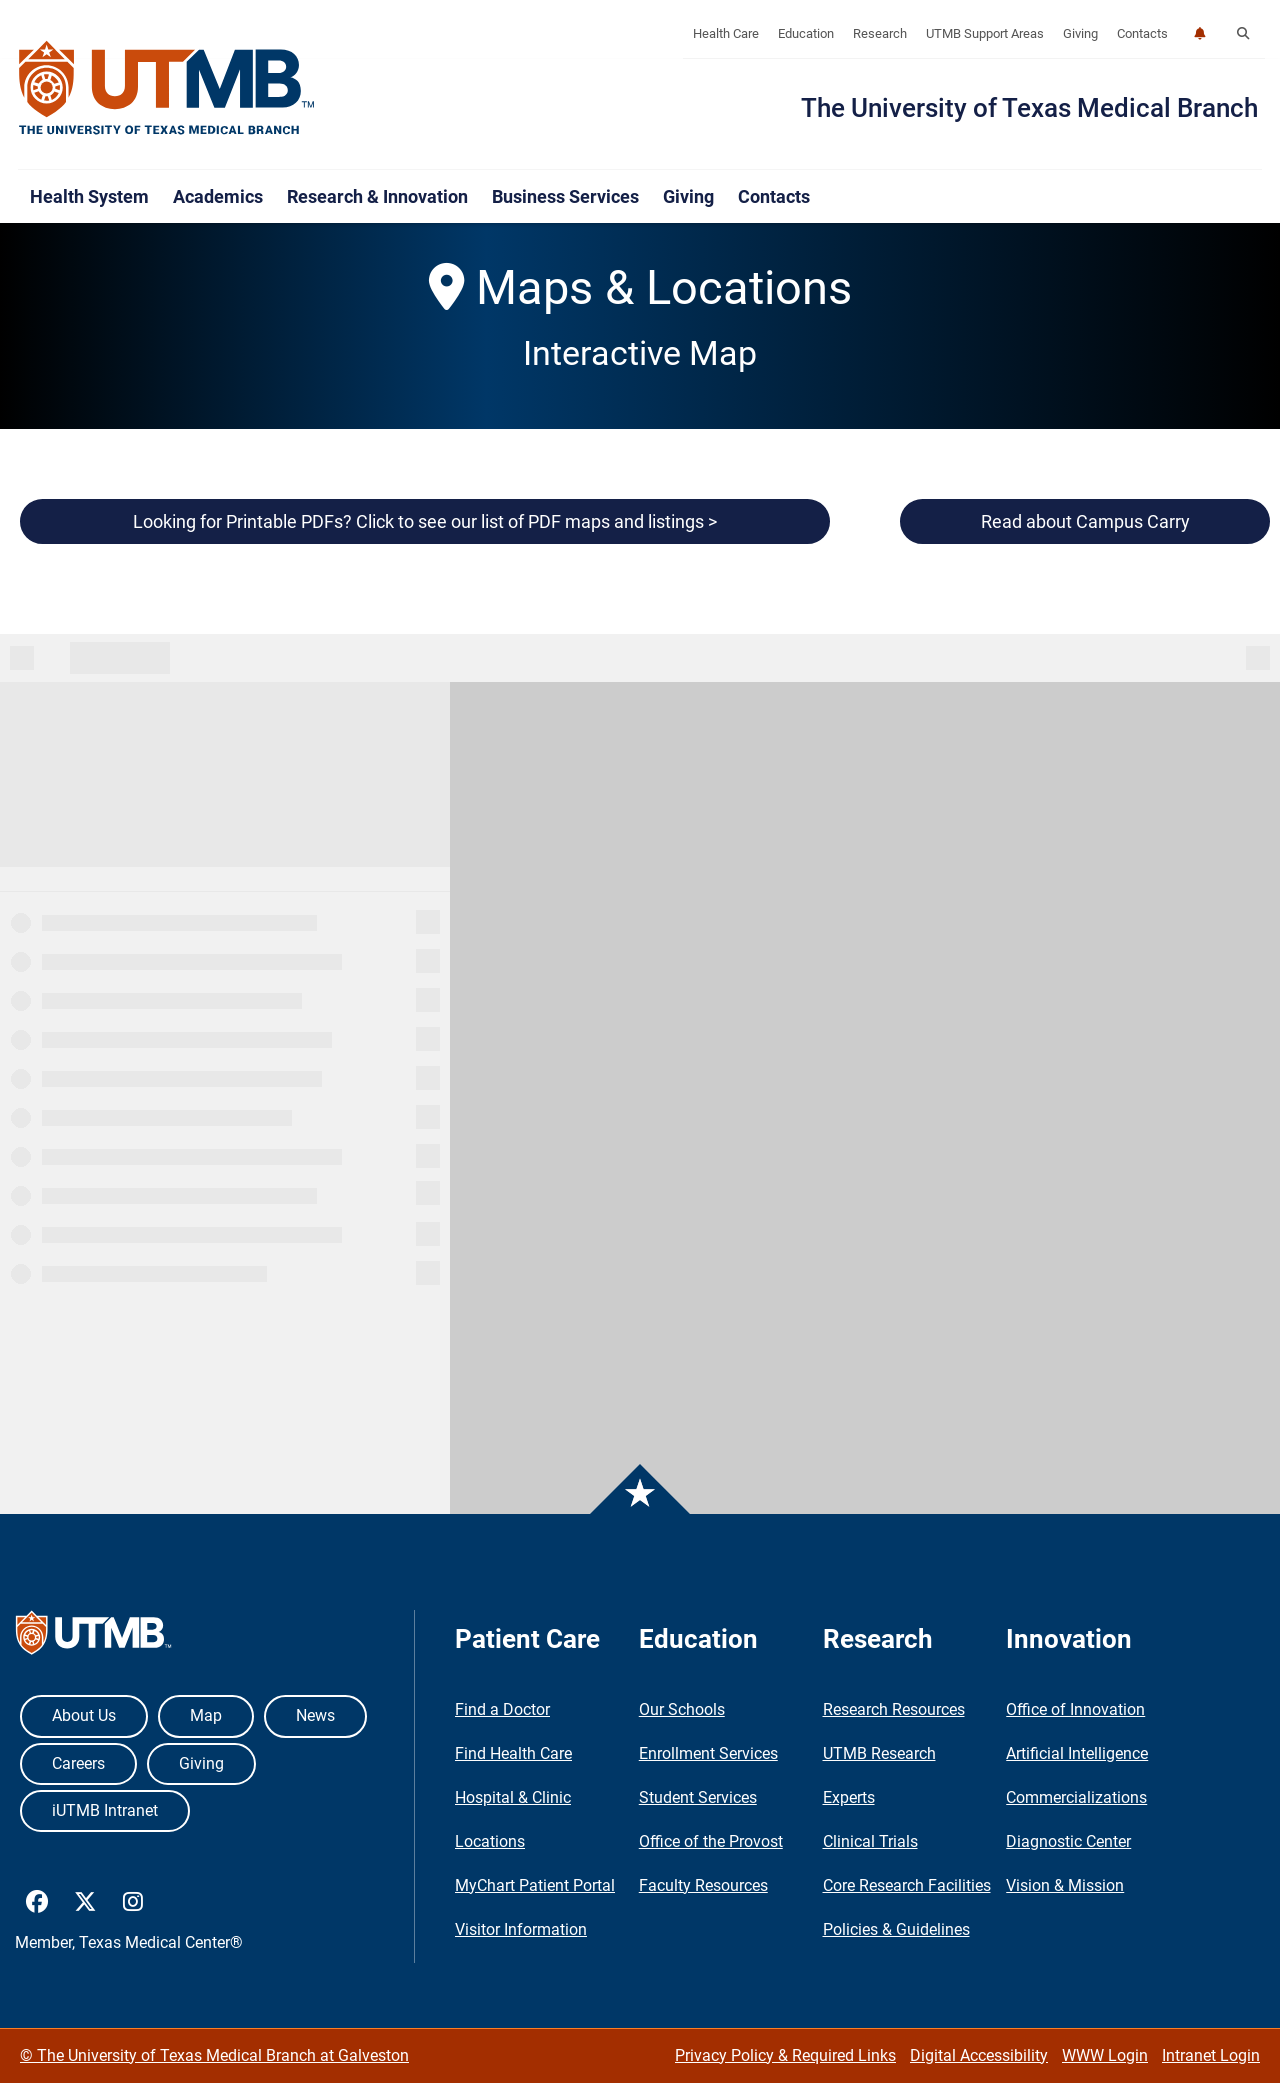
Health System (89, 196)
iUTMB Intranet (105, 1810)
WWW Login (1105, 2055)
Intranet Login (1211, 2055)
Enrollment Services (708, 1753)
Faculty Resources (703, 1885)
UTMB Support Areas (985, 33)
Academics (218, 196)
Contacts (1142, 33)
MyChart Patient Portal (535, 1885)
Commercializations (1076, 1797)
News (315, 1715)
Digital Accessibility (979, 2055)
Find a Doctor (502, 1709)
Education (806, 33)
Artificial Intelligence (1077, 1753)
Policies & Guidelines (896, 1929)
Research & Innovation (377, 196)
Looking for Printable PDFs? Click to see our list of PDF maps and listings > (425, 521)
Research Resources (894, 1709)
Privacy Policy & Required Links (785, 2055)
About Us (84, 1715)
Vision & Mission (1065, 1885)
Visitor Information (521, 1929)
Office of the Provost (711, 1841)
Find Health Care (513, 1753)
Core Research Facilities (907, 1885)
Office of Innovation (1075, 1709)
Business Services (565, 196)
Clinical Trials (870, 1841)
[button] (1243, 34)
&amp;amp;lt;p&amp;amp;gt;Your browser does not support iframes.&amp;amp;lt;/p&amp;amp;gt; (640, 1074)
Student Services (698, 1797)
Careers (78, 1763)
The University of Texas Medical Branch (1029, 108)
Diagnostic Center (1068, 1841)
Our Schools (682, 1709)
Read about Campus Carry (1085, 521)
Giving (1080, 33)
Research (880, 33)
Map (206, 1715)
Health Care (726, 33)
